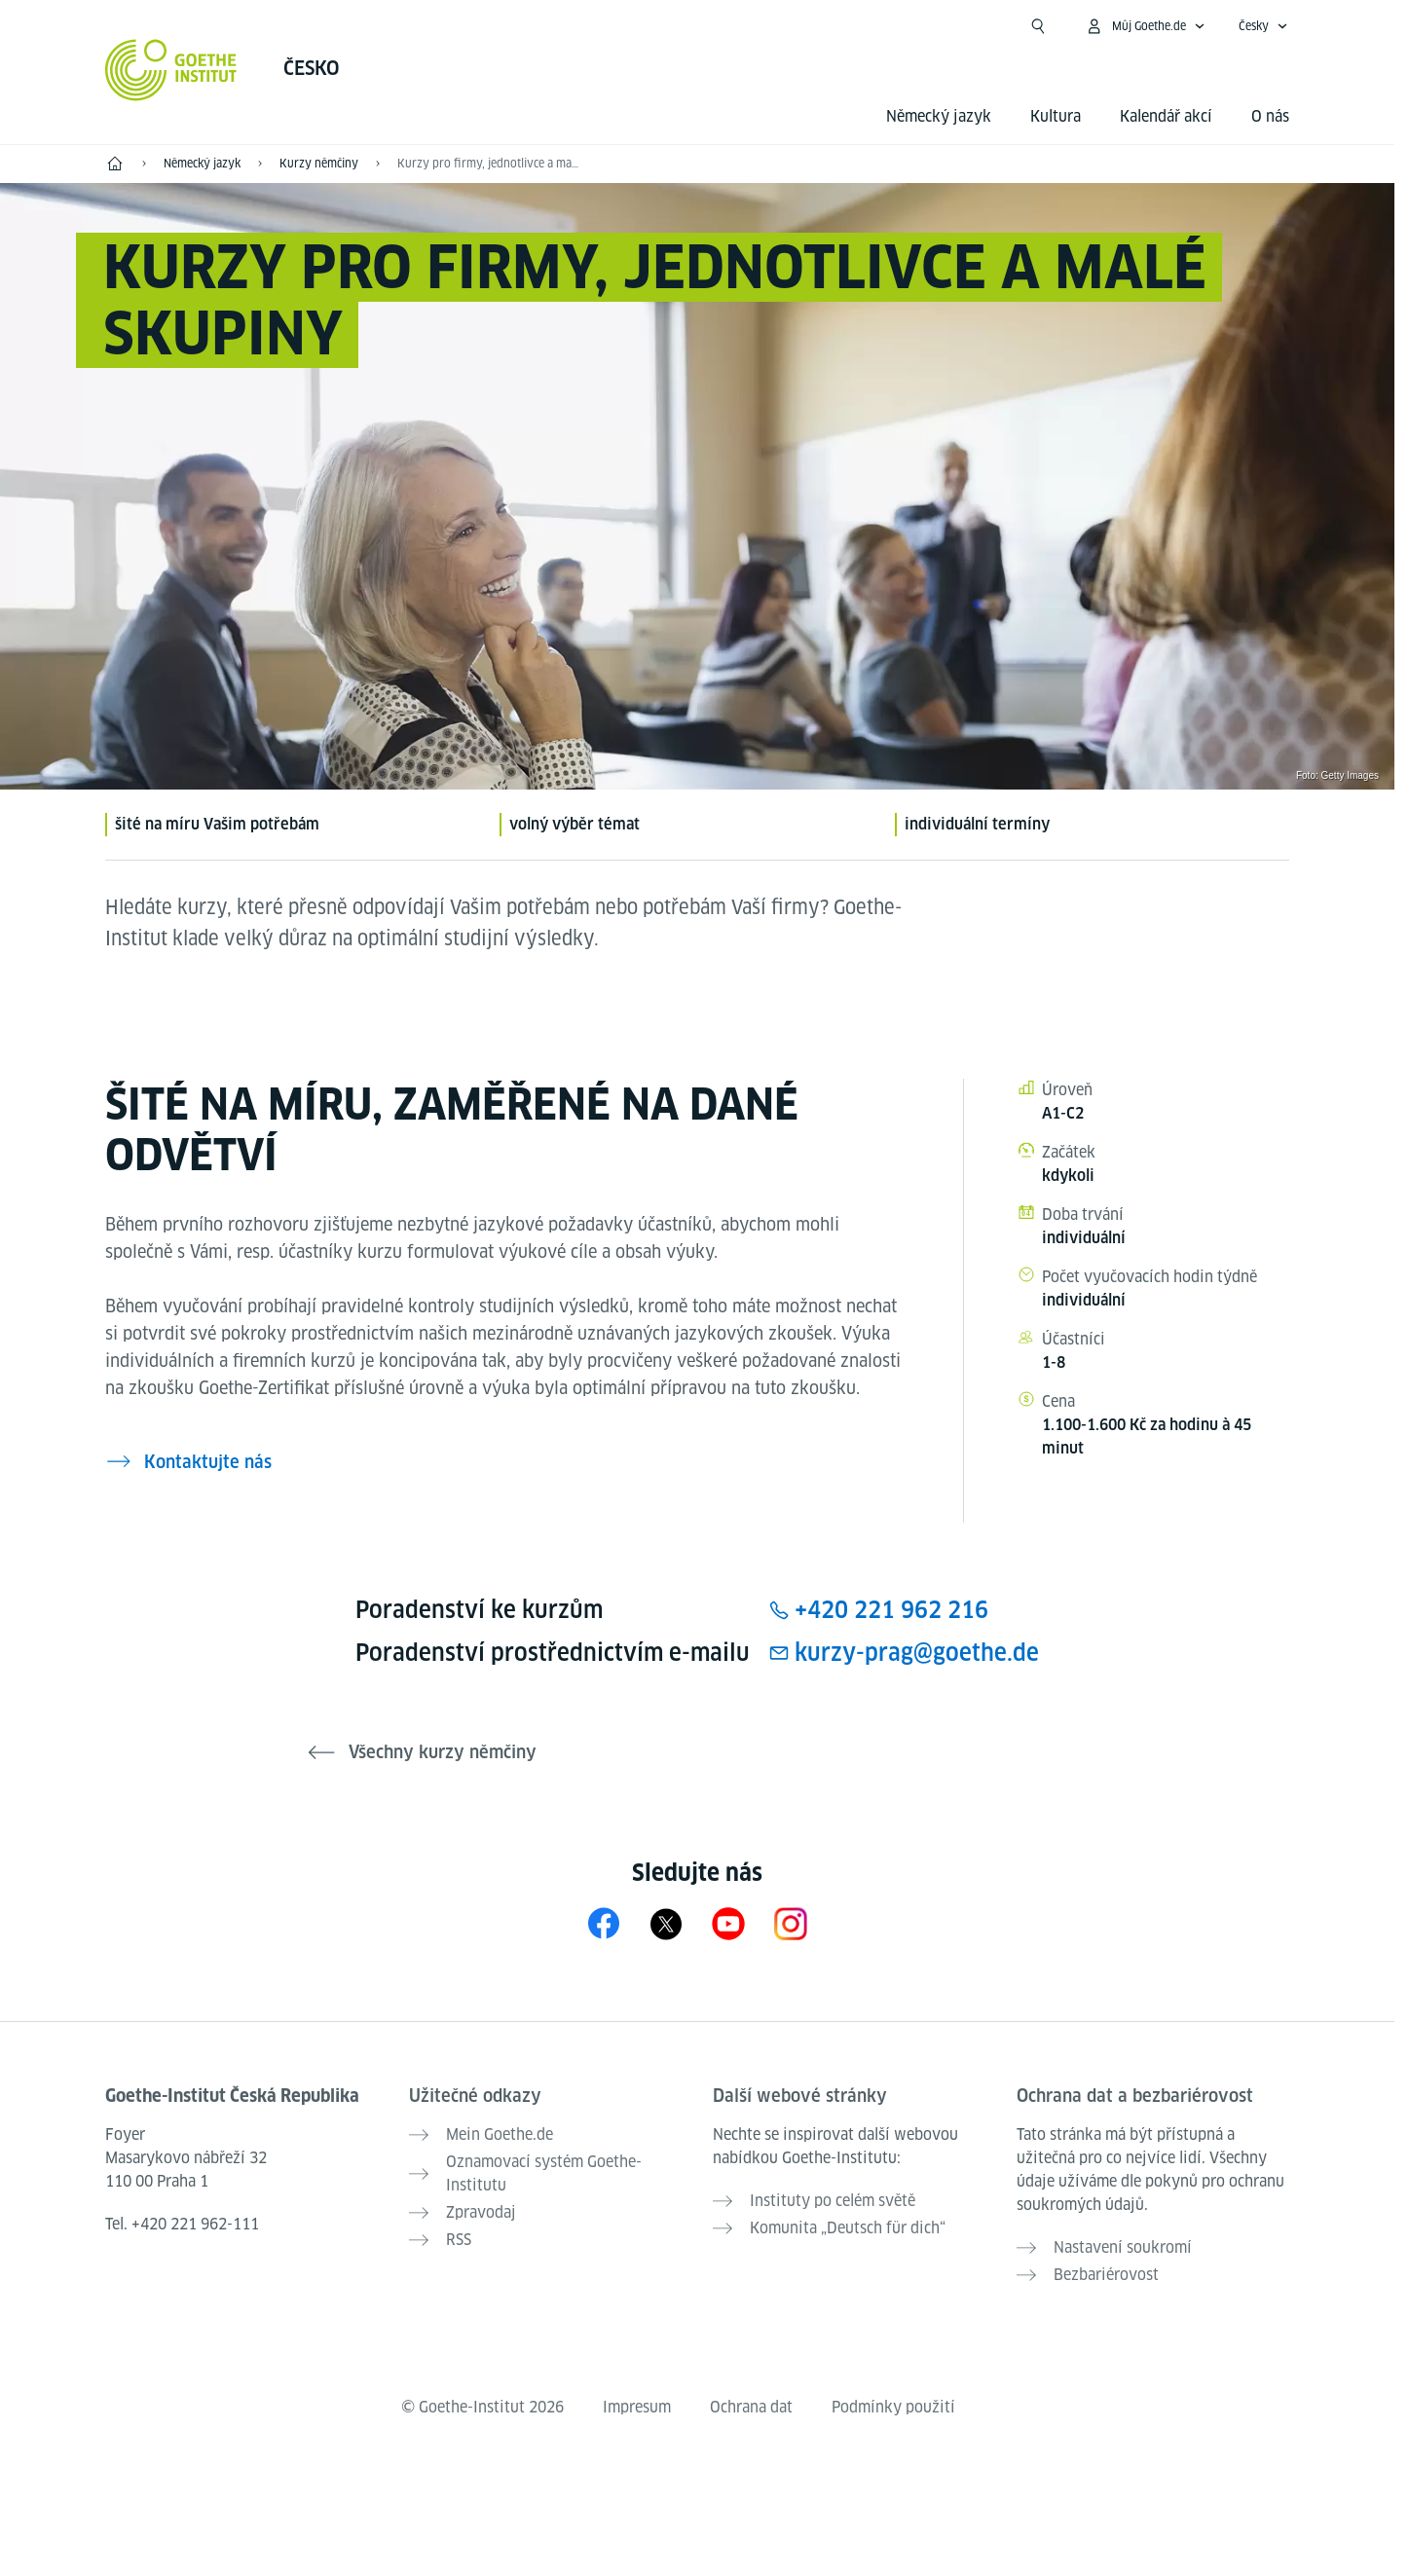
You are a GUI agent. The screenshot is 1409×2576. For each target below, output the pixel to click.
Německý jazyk (938, 116)
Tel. (182, 2224)
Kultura (1055, 116)
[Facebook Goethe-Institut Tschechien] (603, 1923)
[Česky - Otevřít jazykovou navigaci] (1263, 26)
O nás (1270, 116)
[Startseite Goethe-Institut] (171, 70)
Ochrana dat (751, 2407)
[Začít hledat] (1038, 26)
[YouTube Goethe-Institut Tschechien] (728, 1923)
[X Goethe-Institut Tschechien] (666, 1923)
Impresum (637, 2407)
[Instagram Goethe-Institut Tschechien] (790, 1923)
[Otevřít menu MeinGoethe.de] (1145, 26)
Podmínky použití (893, 2407)
